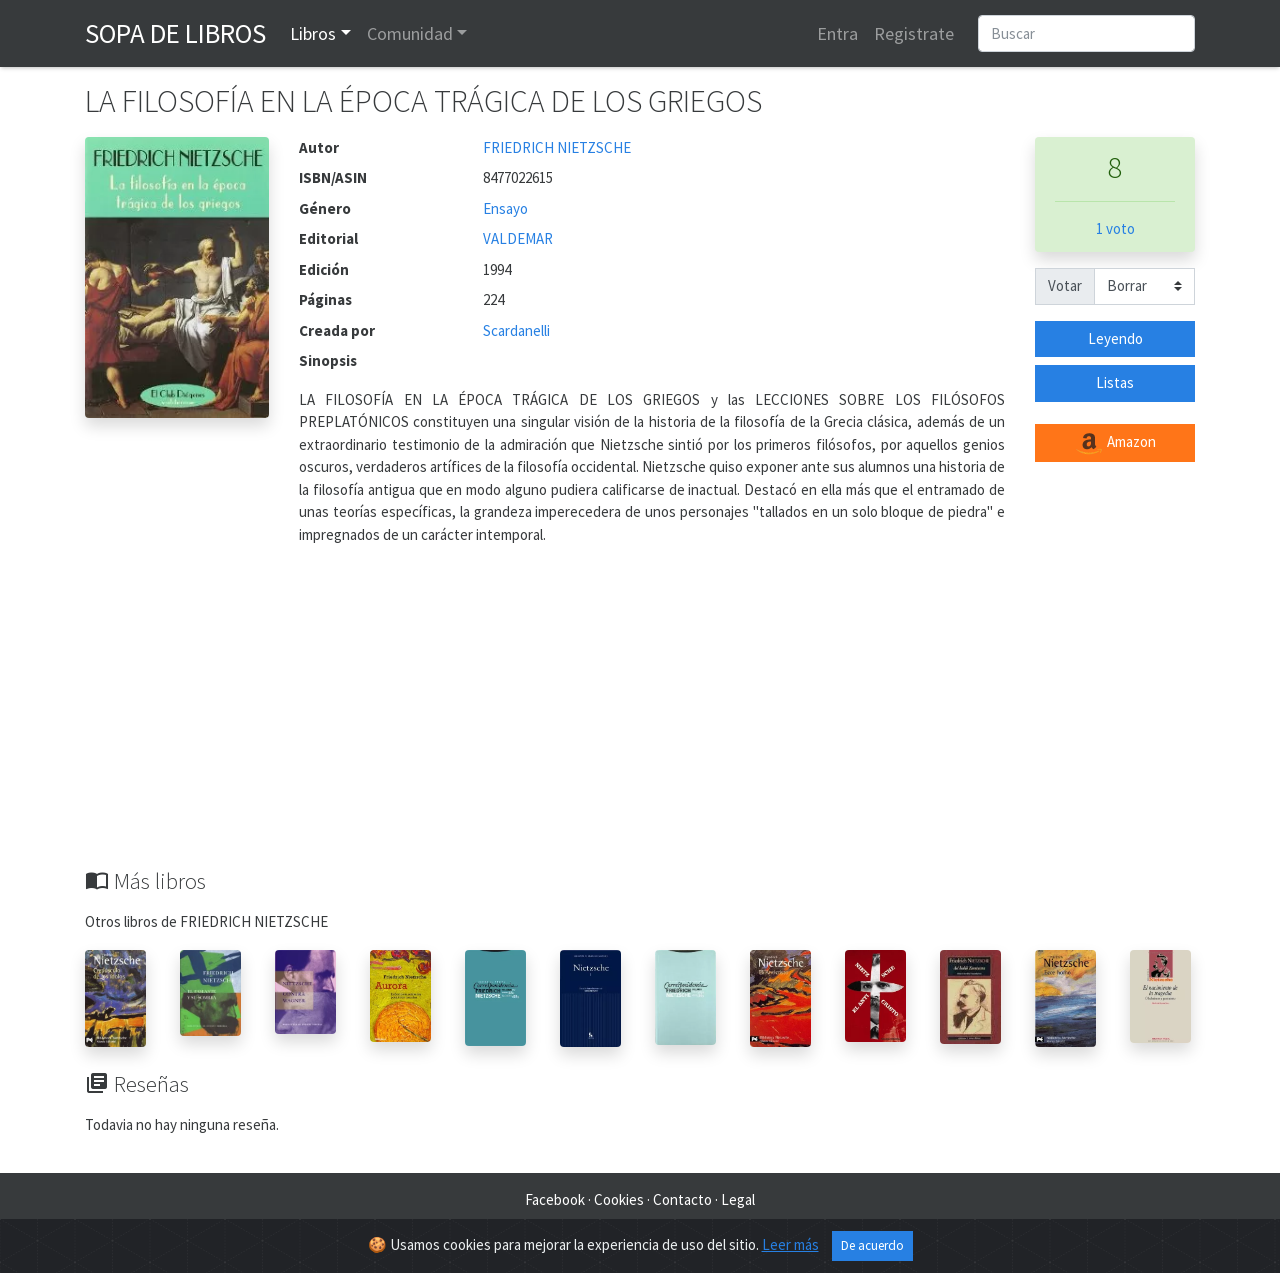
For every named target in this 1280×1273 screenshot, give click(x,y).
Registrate (914, 33)
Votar (1065, 285)
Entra (837, 33)
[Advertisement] (640, 718)
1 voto (1115, 228)
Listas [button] (1115, 382)
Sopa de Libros (175, 33)
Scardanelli (516, 330)
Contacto (682, 1199)
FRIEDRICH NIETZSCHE (557, 147)
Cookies (619, 1199)
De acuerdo (872, 1245)
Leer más (790, 1244)
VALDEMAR (518, 238)
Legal (738, 1199)
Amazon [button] (1115, 443)
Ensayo (505, 208)
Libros (313, 33)
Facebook (555, 1199)
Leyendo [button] (1115, 338)
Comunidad (410, 33)
